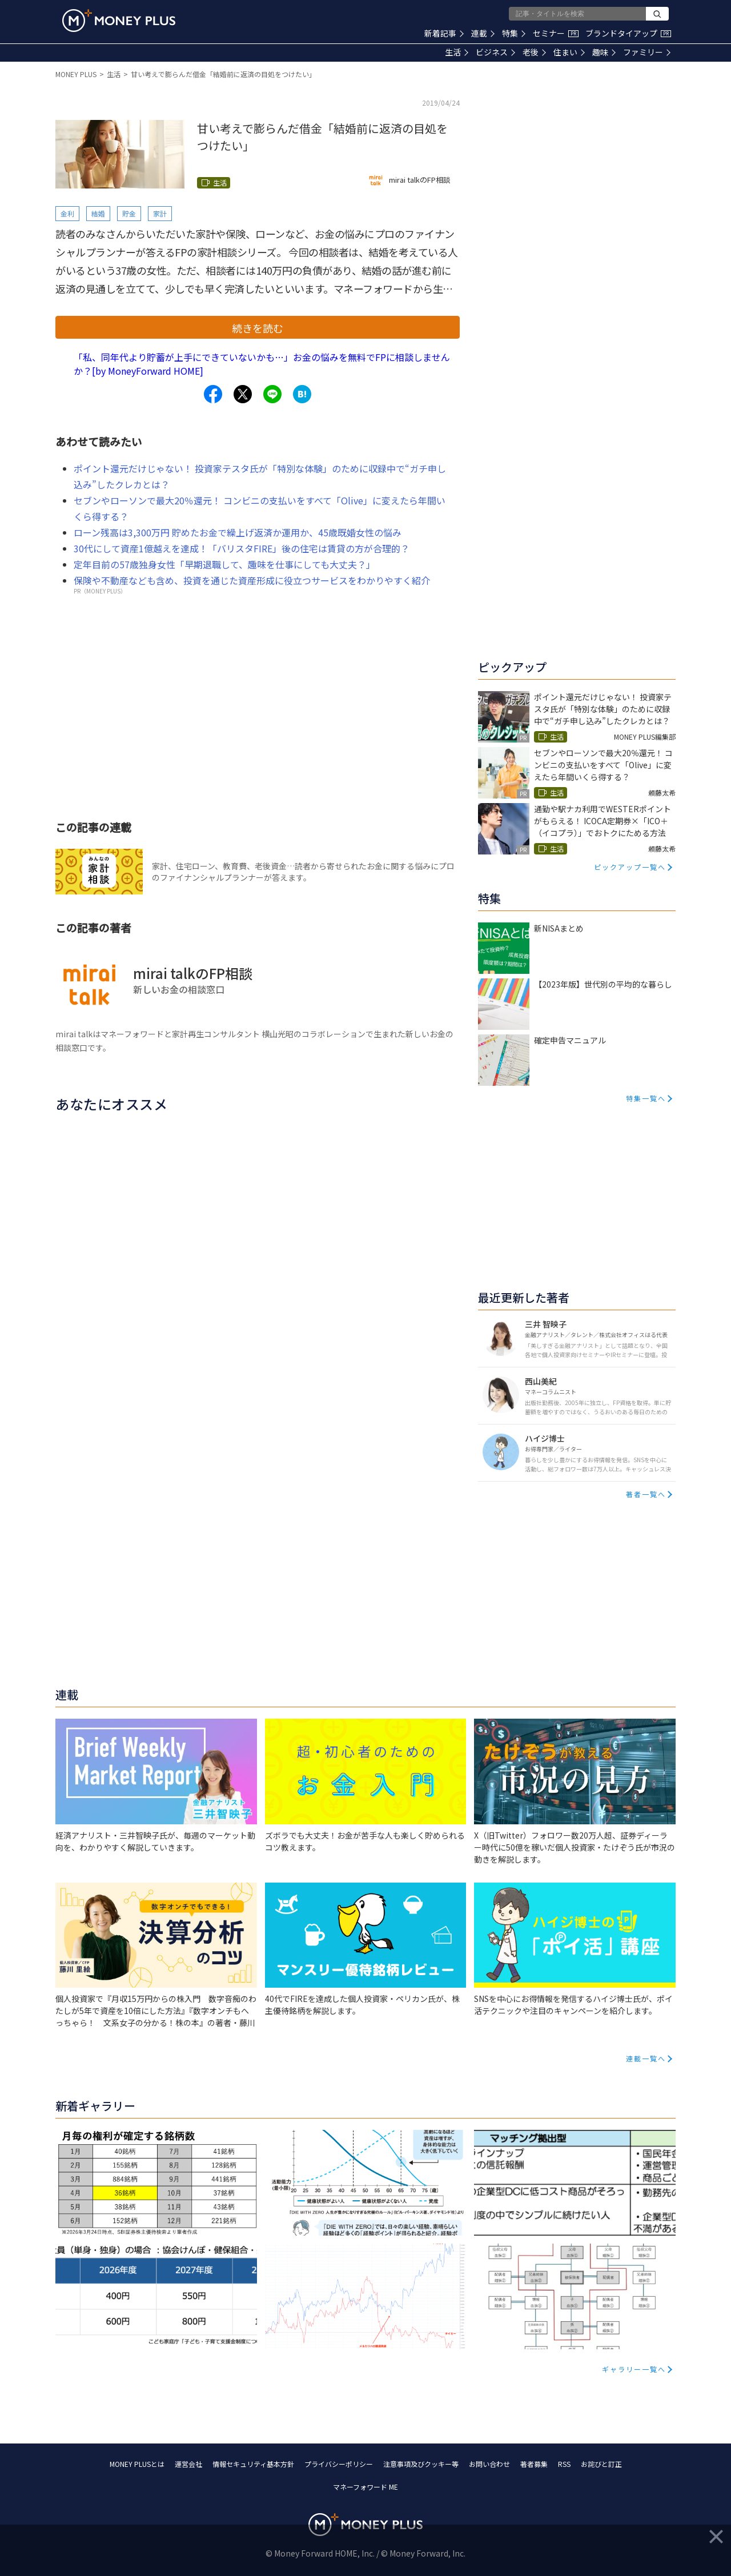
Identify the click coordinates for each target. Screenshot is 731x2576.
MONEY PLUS (76, 74)
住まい (569, 52)
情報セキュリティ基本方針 (253, 2464)
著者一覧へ (646, 1494)
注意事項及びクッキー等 (421, 2464)
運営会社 (188, 2464)
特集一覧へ (646, 1098)
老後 (534, 52)
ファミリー (646, 52)
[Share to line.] (272, 394)
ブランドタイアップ (628, 33)
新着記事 (444, 33)
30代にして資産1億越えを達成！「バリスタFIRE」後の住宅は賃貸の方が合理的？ (241, 548)
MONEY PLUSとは (137, 2464)
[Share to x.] (243, 394)
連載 (483, 33)
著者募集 (534, 2464)
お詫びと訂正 (601, 2464)
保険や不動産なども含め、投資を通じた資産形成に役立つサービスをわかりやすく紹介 (252, 580)
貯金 (129, 213)
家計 (160, 213)
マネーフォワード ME (365, 2486)
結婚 (98, 213)
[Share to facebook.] (213, 394)
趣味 (604, 52)
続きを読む (257, 327)
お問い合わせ (489, 2464)
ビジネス (495, 52)
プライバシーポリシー (338, 2464)
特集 (513, 33)
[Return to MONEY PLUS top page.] (118, 20)
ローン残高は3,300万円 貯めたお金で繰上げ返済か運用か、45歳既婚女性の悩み (237, 532)
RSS (564, 2464)
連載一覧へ (646, 2058)
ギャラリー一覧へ (634, 2369)
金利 (67, 213)
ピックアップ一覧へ (630, 867)
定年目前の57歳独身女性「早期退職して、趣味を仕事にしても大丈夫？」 (224, 564)
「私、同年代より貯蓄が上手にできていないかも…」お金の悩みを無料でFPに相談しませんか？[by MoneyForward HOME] (262, 364)
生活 (456, 52)
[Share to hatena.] (302, 394)
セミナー (556, 33)
